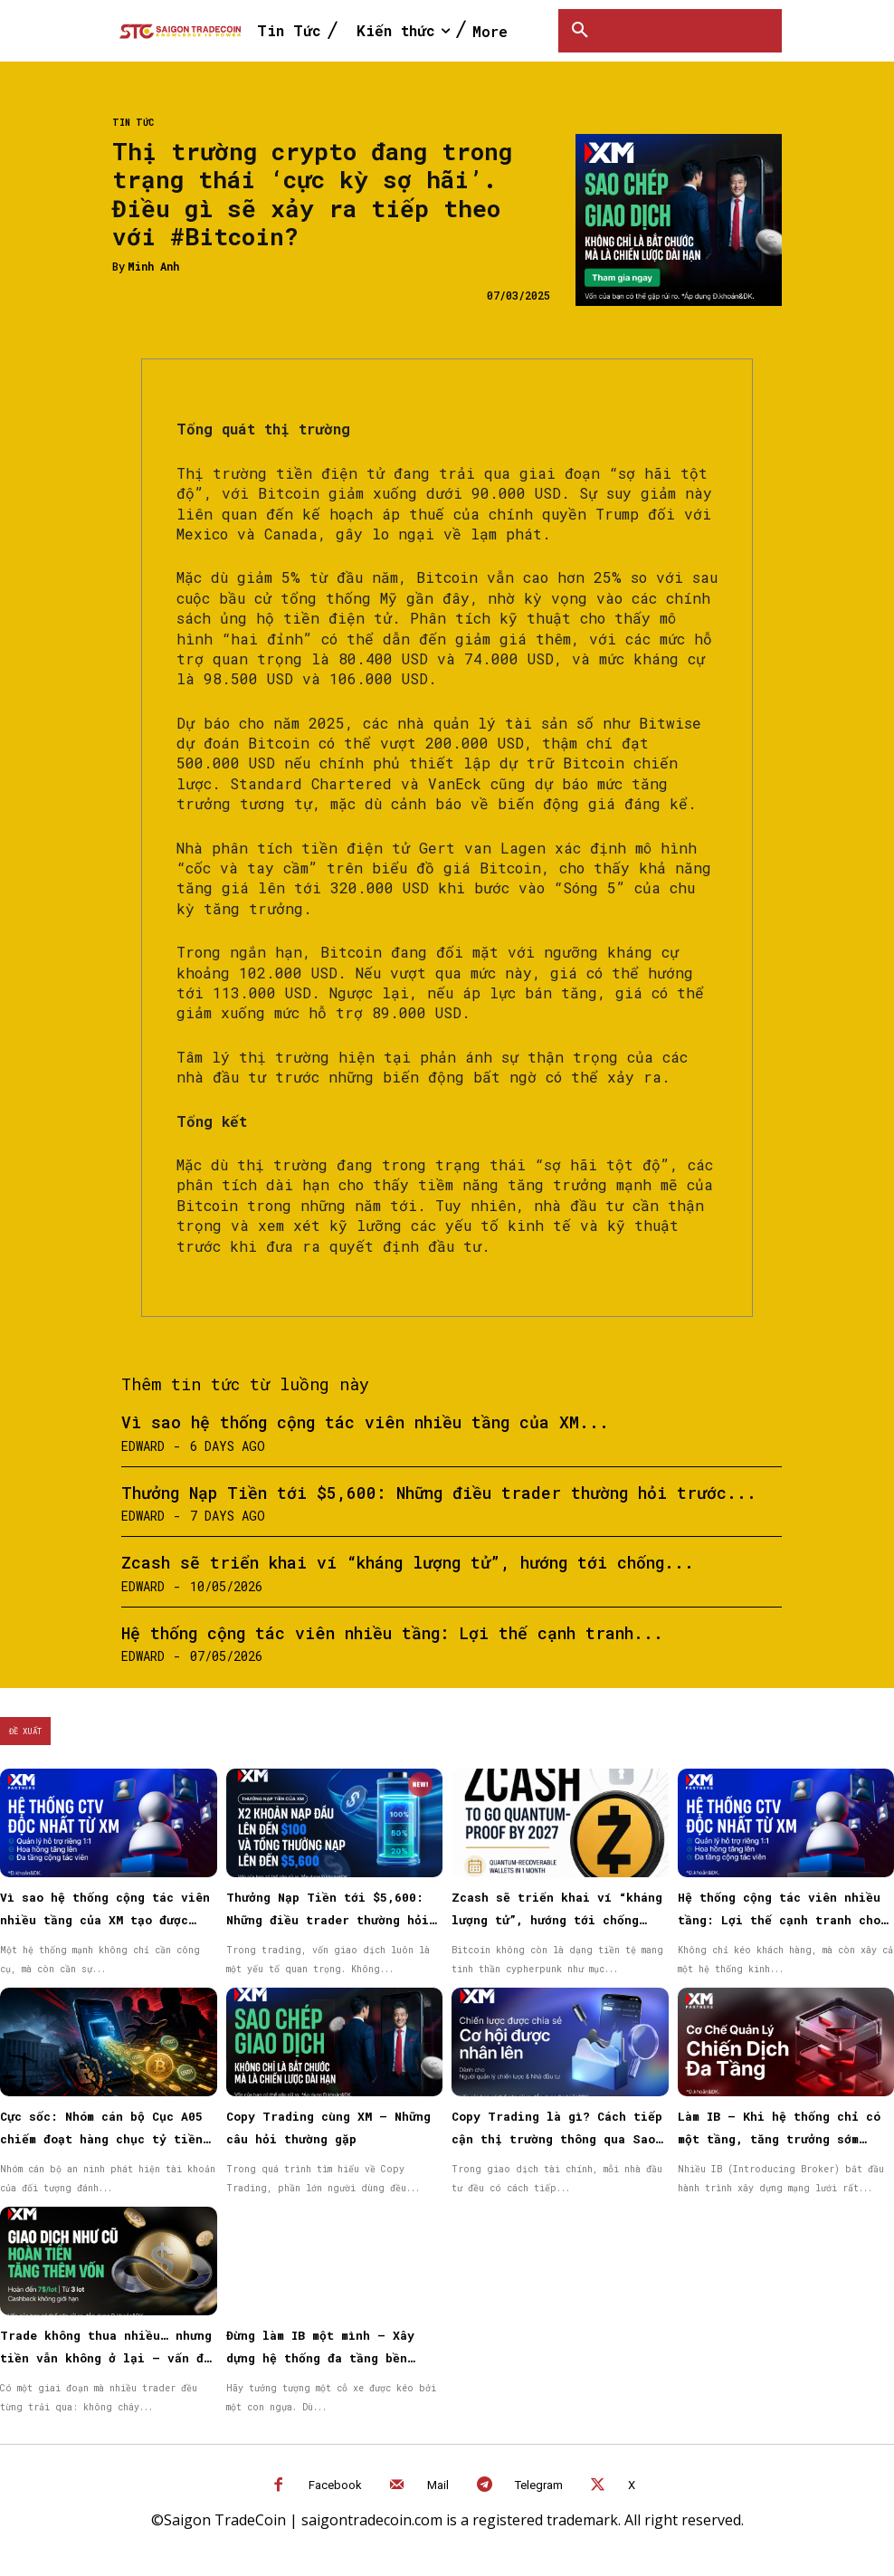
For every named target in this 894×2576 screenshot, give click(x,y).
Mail (438, 2485)
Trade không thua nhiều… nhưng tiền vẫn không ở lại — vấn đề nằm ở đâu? (106, 2358)
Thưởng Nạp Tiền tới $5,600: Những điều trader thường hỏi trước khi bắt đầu (327, 1920)
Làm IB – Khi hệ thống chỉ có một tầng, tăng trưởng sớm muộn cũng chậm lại (779, 2139)
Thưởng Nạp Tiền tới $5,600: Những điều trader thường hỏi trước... (438, 1492)
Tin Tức (133, 123)
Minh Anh (153, 266)
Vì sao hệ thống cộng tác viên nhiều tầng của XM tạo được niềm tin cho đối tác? (105, 1920)
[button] (580, 30)
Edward (143, 1446)
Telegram (539, 2485)
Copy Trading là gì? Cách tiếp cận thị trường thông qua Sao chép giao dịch (557, 2139)
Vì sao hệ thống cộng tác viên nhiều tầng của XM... (365, 1422)
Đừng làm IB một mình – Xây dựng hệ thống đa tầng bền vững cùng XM (320, 2358)
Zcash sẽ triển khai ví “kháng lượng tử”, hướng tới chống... (407, 1562)
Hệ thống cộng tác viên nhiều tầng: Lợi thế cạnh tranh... (392, 1633)
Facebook (335, 2485)
